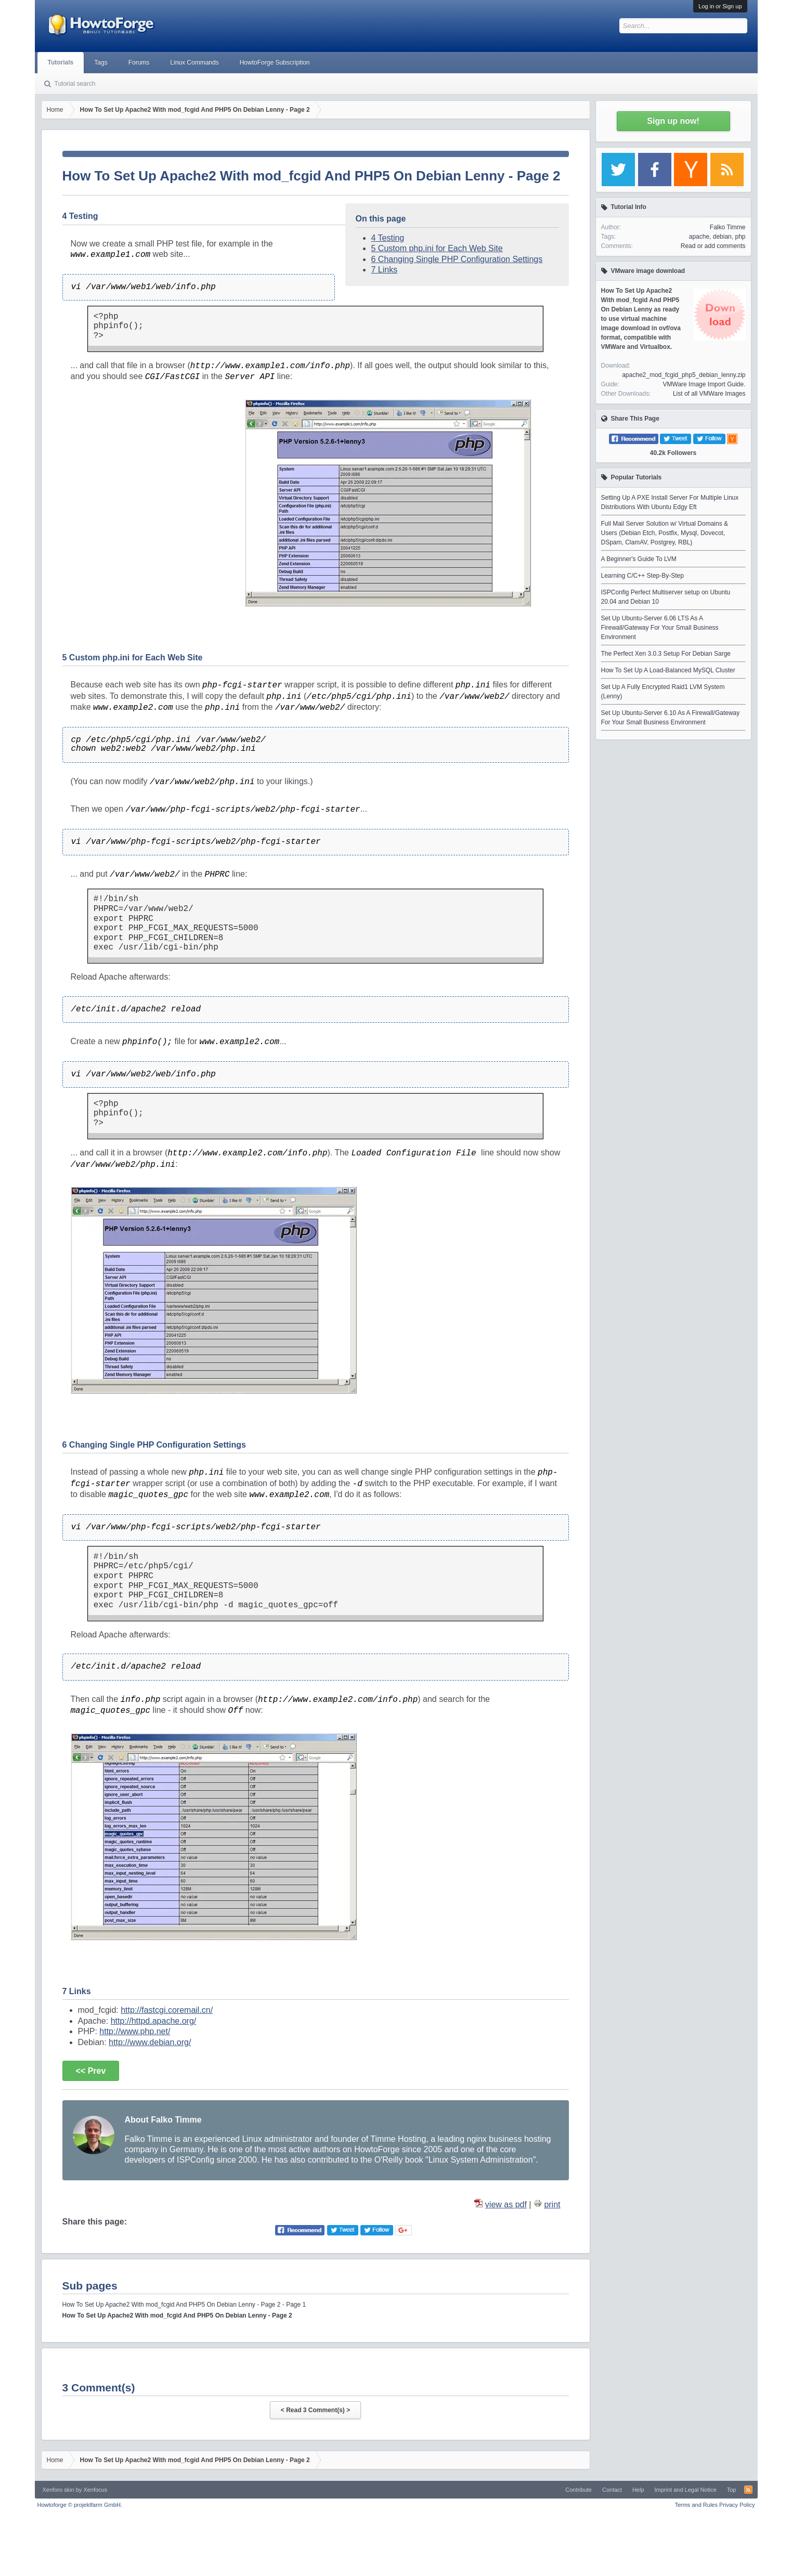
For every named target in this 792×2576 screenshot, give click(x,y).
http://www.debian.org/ (150, 2042)
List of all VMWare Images (709, 393)
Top (731, 2490)
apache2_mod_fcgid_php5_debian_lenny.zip (683, 375)
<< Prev (91, 2070)
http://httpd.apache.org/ (154, 2020)
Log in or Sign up (720, 6)
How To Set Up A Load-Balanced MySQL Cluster (668, 670)
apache (699, 236)
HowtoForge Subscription (275, 62)
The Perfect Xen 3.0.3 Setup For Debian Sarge (666, 653)
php (740, 236)
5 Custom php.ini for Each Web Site (437, 248)
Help (638, 2490)
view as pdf (506, 2204)
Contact (612, 2490)
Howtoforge (79, 2505)
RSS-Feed (748, 2490)
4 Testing (388, 237)
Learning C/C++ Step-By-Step (642, 575)
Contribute (578, 2490)
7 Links (384, 269)
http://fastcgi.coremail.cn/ (167, 2010)
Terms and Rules (696, 2505)
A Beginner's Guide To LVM (639, 559)
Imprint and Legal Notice (686, 2490)
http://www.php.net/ (134, 2031)
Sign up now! (673, 120)
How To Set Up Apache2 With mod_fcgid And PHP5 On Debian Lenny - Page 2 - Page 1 (184, 2304)
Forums (139, 62)
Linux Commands (194, 62)
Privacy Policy (737, 2505)
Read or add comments (713, 246)
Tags (100, 62)
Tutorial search (75, 83)
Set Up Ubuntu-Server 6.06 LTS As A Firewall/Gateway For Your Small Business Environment (660, 628)
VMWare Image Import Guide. (704, 384)
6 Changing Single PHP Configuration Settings (457, 259)
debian (722, 236)
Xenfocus (95, 2490)
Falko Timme (728, 227)
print (552, 2204)
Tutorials (61, 62)
